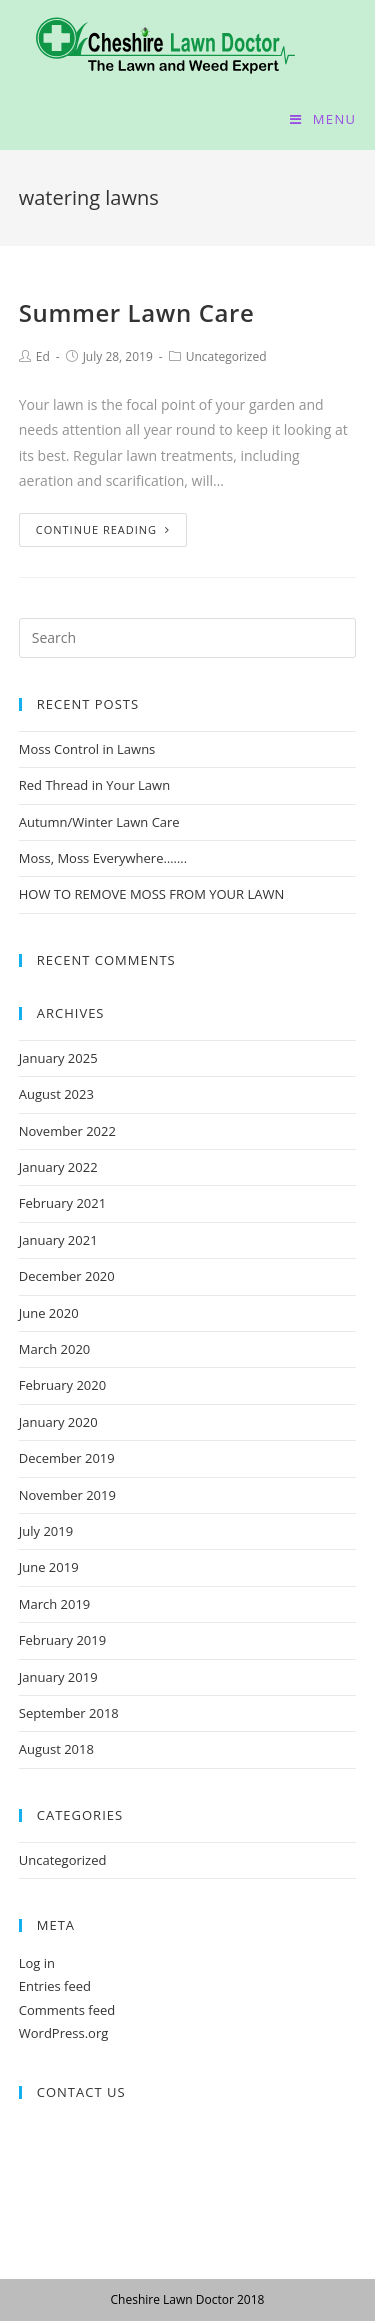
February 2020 (62, 1385)
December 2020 (67, 1276)
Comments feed (67, 2010)
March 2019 (55, 1604)
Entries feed (55, 1986)
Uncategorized (226, 356)
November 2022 (67, 1131)
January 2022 (58, 1167)
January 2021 (58, 1240)
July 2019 (46, 1531)
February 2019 (62, 1640)
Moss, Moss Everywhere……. (103, 858)
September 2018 (69, 1713)
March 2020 (55, 1349)
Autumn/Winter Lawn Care (99, 822)
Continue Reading (103, 529)
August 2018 (56, 1749)
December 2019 (67, 1458)
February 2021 (62, 1203)
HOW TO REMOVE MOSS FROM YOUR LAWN (152, 894)
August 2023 (56, 1094)
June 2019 (49, 1567)
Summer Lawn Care (137, 312)
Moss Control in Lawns (87, 749)
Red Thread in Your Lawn (94, 785)
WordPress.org (64, 2033)
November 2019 (67, 1495)
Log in (37, 1963)
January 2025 (58, 1058)
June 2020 (49, 1313)
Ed (43, 356)
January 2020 (58, 1422)
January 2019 (58, 1677)
